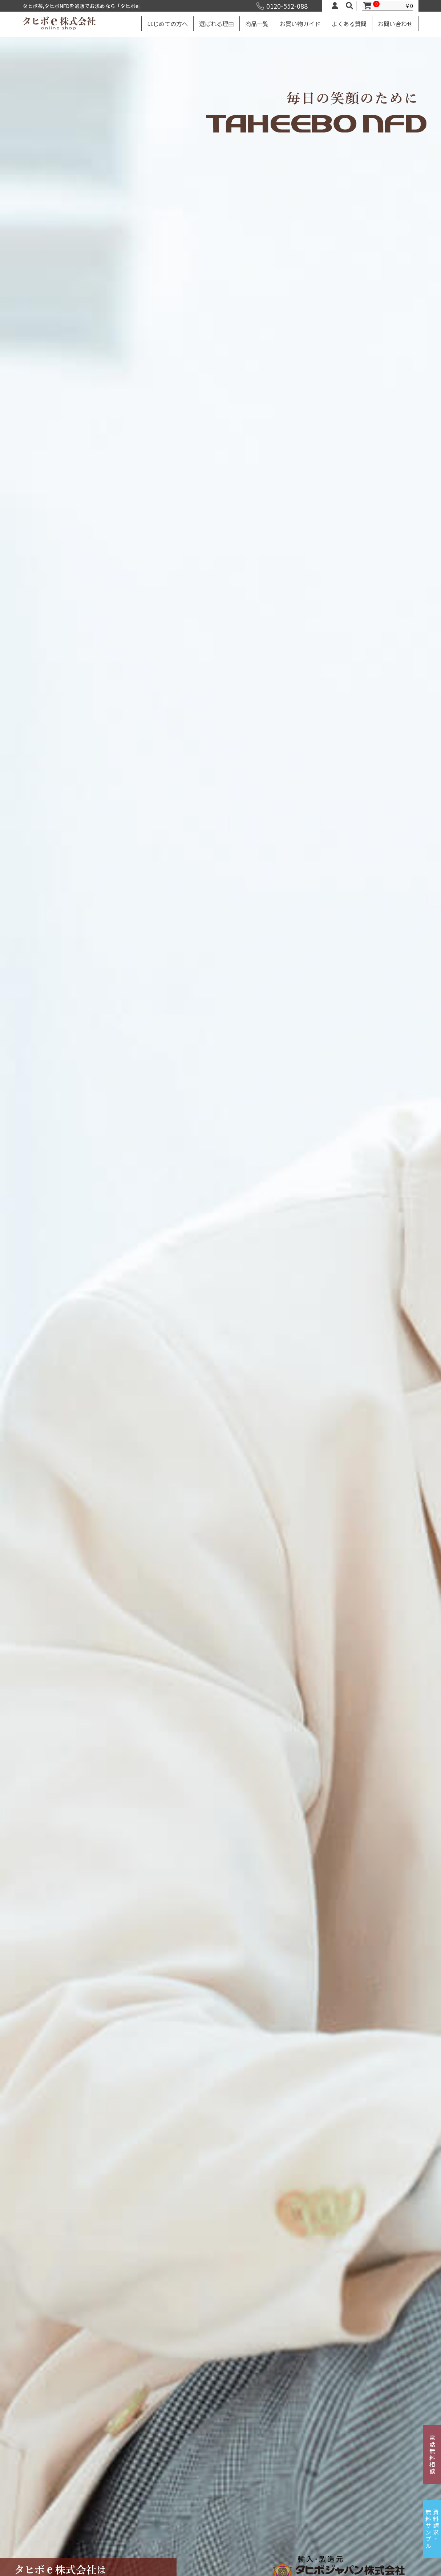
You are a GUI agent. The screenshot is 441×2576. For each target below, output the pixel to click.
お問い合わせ (395, 23)
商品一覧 (256, 23)
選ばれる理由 (216, 23)
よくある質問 (349, 23)
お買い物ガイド (300, 23)
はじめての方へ (167, 23)
